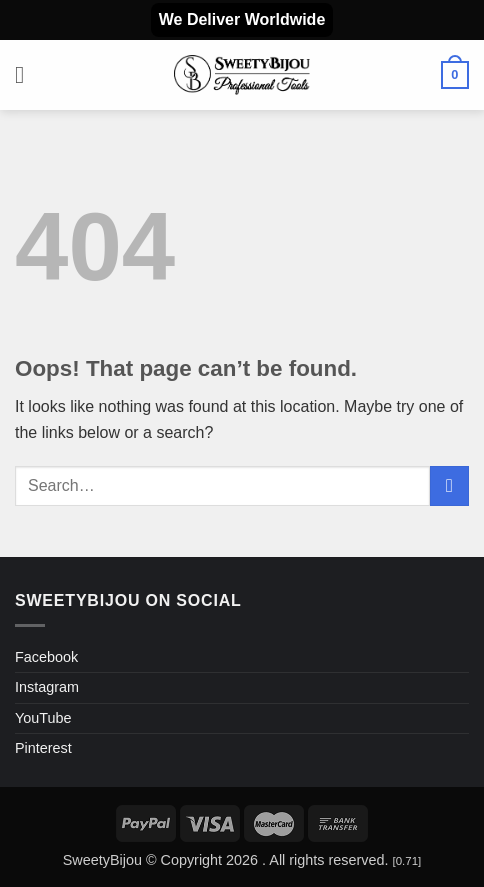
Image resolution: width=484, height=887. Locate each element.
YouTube (43, 718)
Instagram (47, 687)
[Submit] (449, 485)
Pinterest (43, 748)
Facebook (46, 657)
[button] (27, 74)
